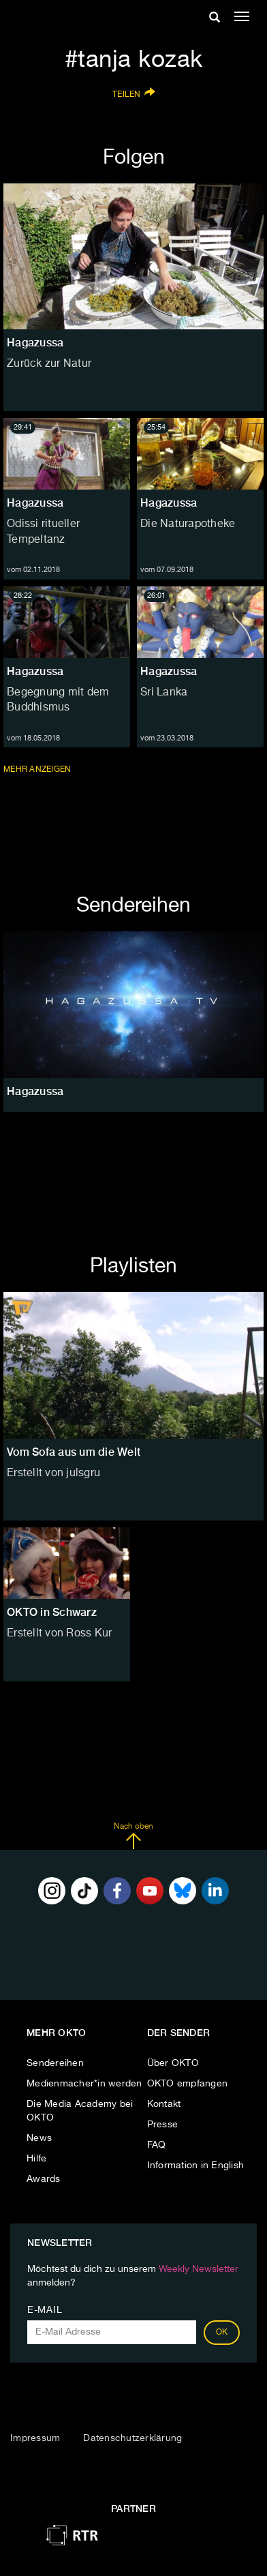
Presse (162, 2124)
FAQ (156, 2145)
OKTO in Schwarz (52, 1612)
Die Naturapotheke (187, 524)
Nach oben (133, 1836)
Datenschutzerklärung (132, 2438)
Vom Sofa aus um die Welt (73, 1452)
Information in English (196, 2165)
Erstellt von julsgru (53, 1473)
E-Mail (44, 2310)
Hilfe (36, 2158)
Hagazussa (35, 502)
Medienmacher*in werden (84, 2083)
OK (222, 2332)
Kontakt (164, 2104)
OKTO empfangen (187, 2083)
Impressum (35, 2438)
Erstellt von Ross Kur (59, 1633)
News (39, 2138)
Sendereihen (55, 2063)
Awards (44, 2179)
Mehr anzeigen (38, 769)
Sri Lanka (163, 692)
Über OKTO (173, 2063)
